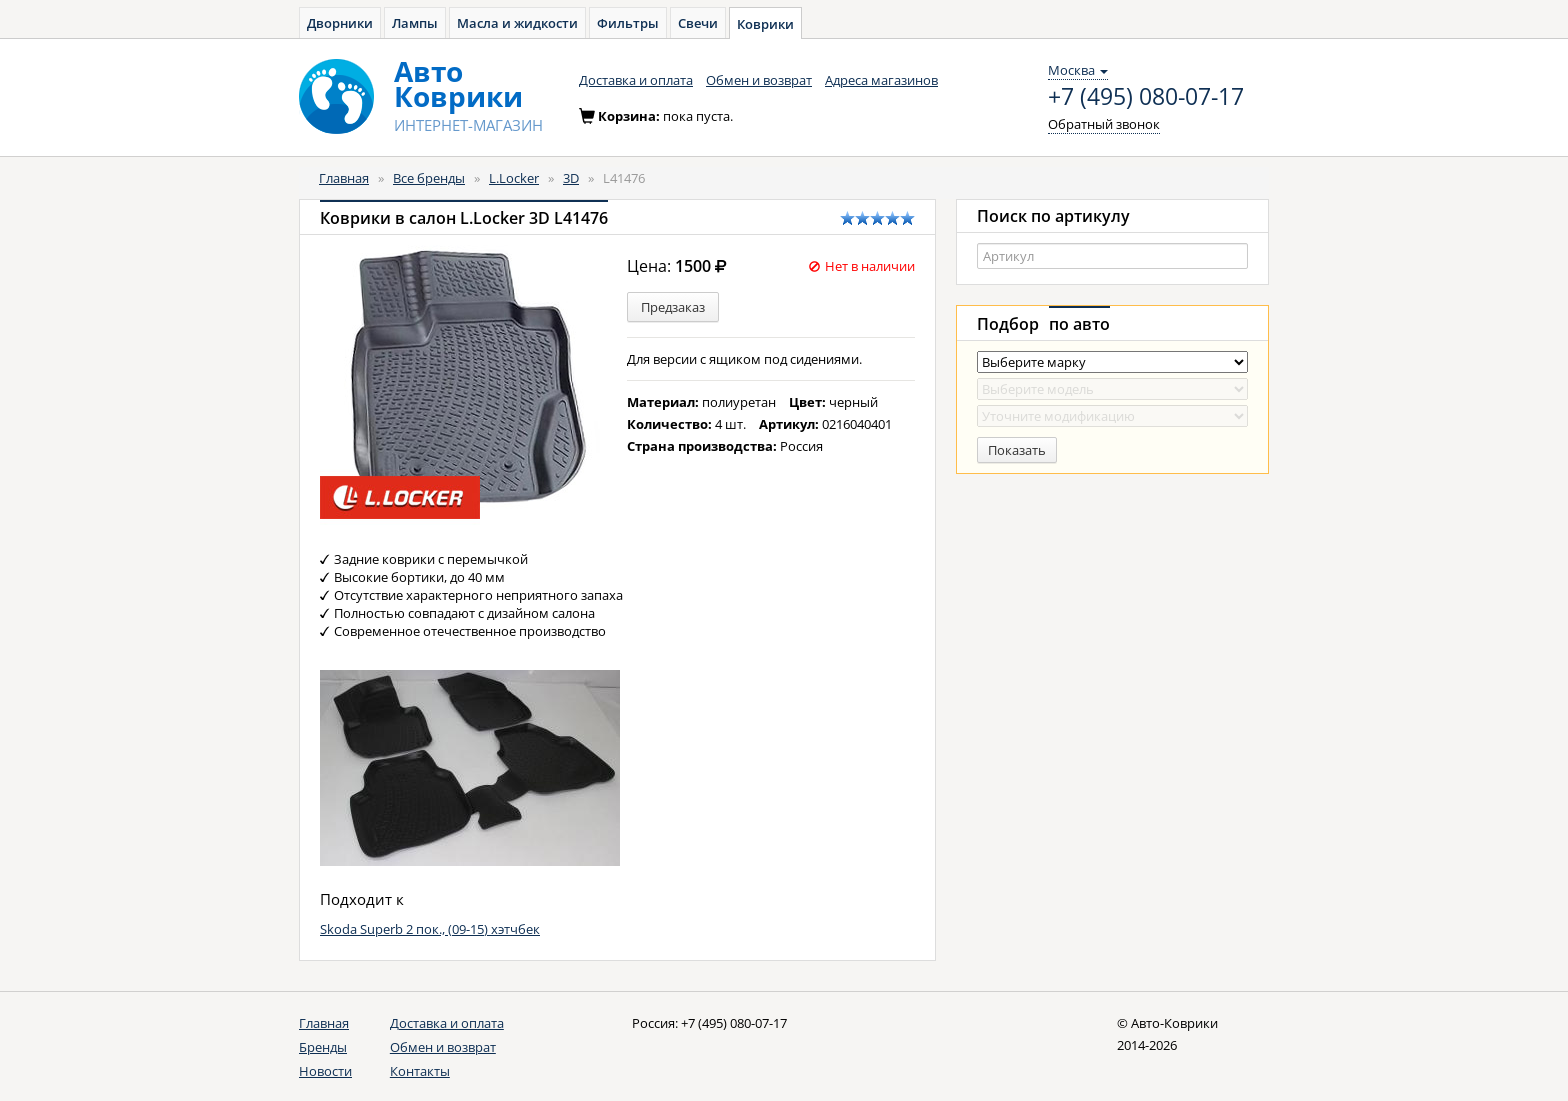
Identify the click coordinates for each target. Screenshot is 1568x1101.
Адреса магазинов (881, 80)
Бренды (323, 1047)
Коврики (765, 24)
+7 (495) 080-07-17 (1146, 97)
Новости (325, 1071)
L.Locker (514, 178)
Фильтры (628, 23)
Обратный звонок (1104, 124)
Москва (1078, 70)
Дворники (340, 23)
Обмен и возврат (759, 80)
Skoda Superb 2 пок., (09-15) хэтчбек (430, 929)
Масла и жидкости (517, 23)
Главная (344, 178)
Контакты (420, 1071)
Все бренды (429, 178)
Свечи (698, 23)
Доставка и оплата (636, 80)
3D (571, 178)
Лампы (415, 23)
